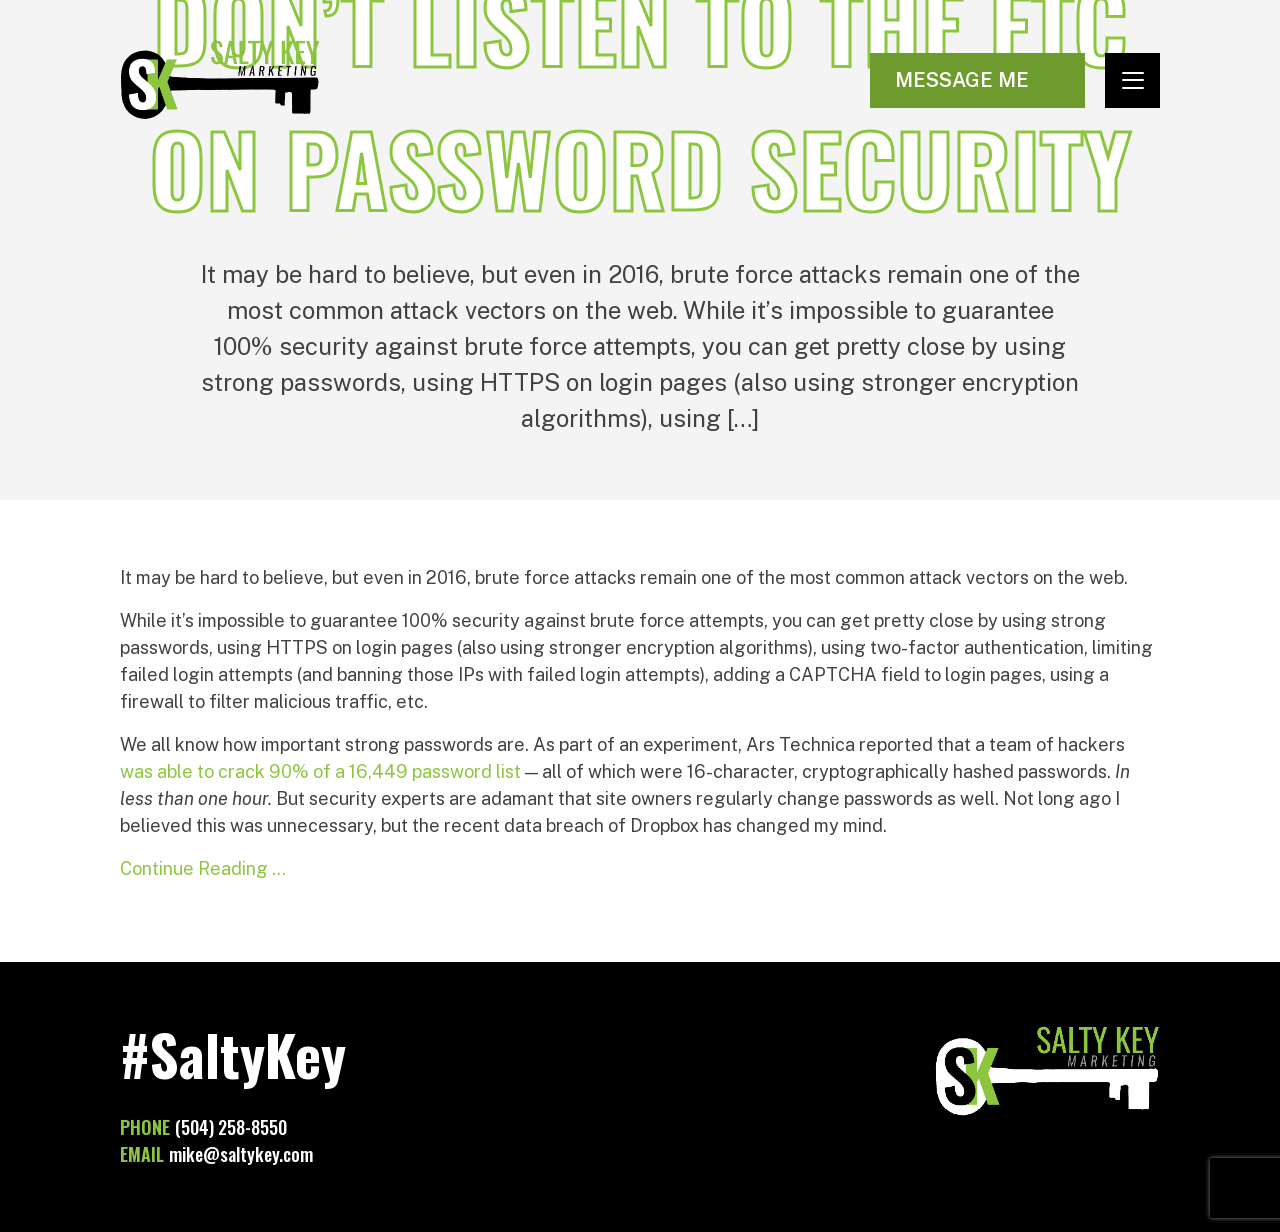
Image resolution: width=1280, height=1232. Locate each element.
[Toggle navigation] (1132, 80)
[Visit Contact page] (977, 80)
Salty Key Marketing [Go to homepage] (220, 80)
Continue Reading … (203, 868)
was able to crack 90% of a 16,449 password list (320, 771)
